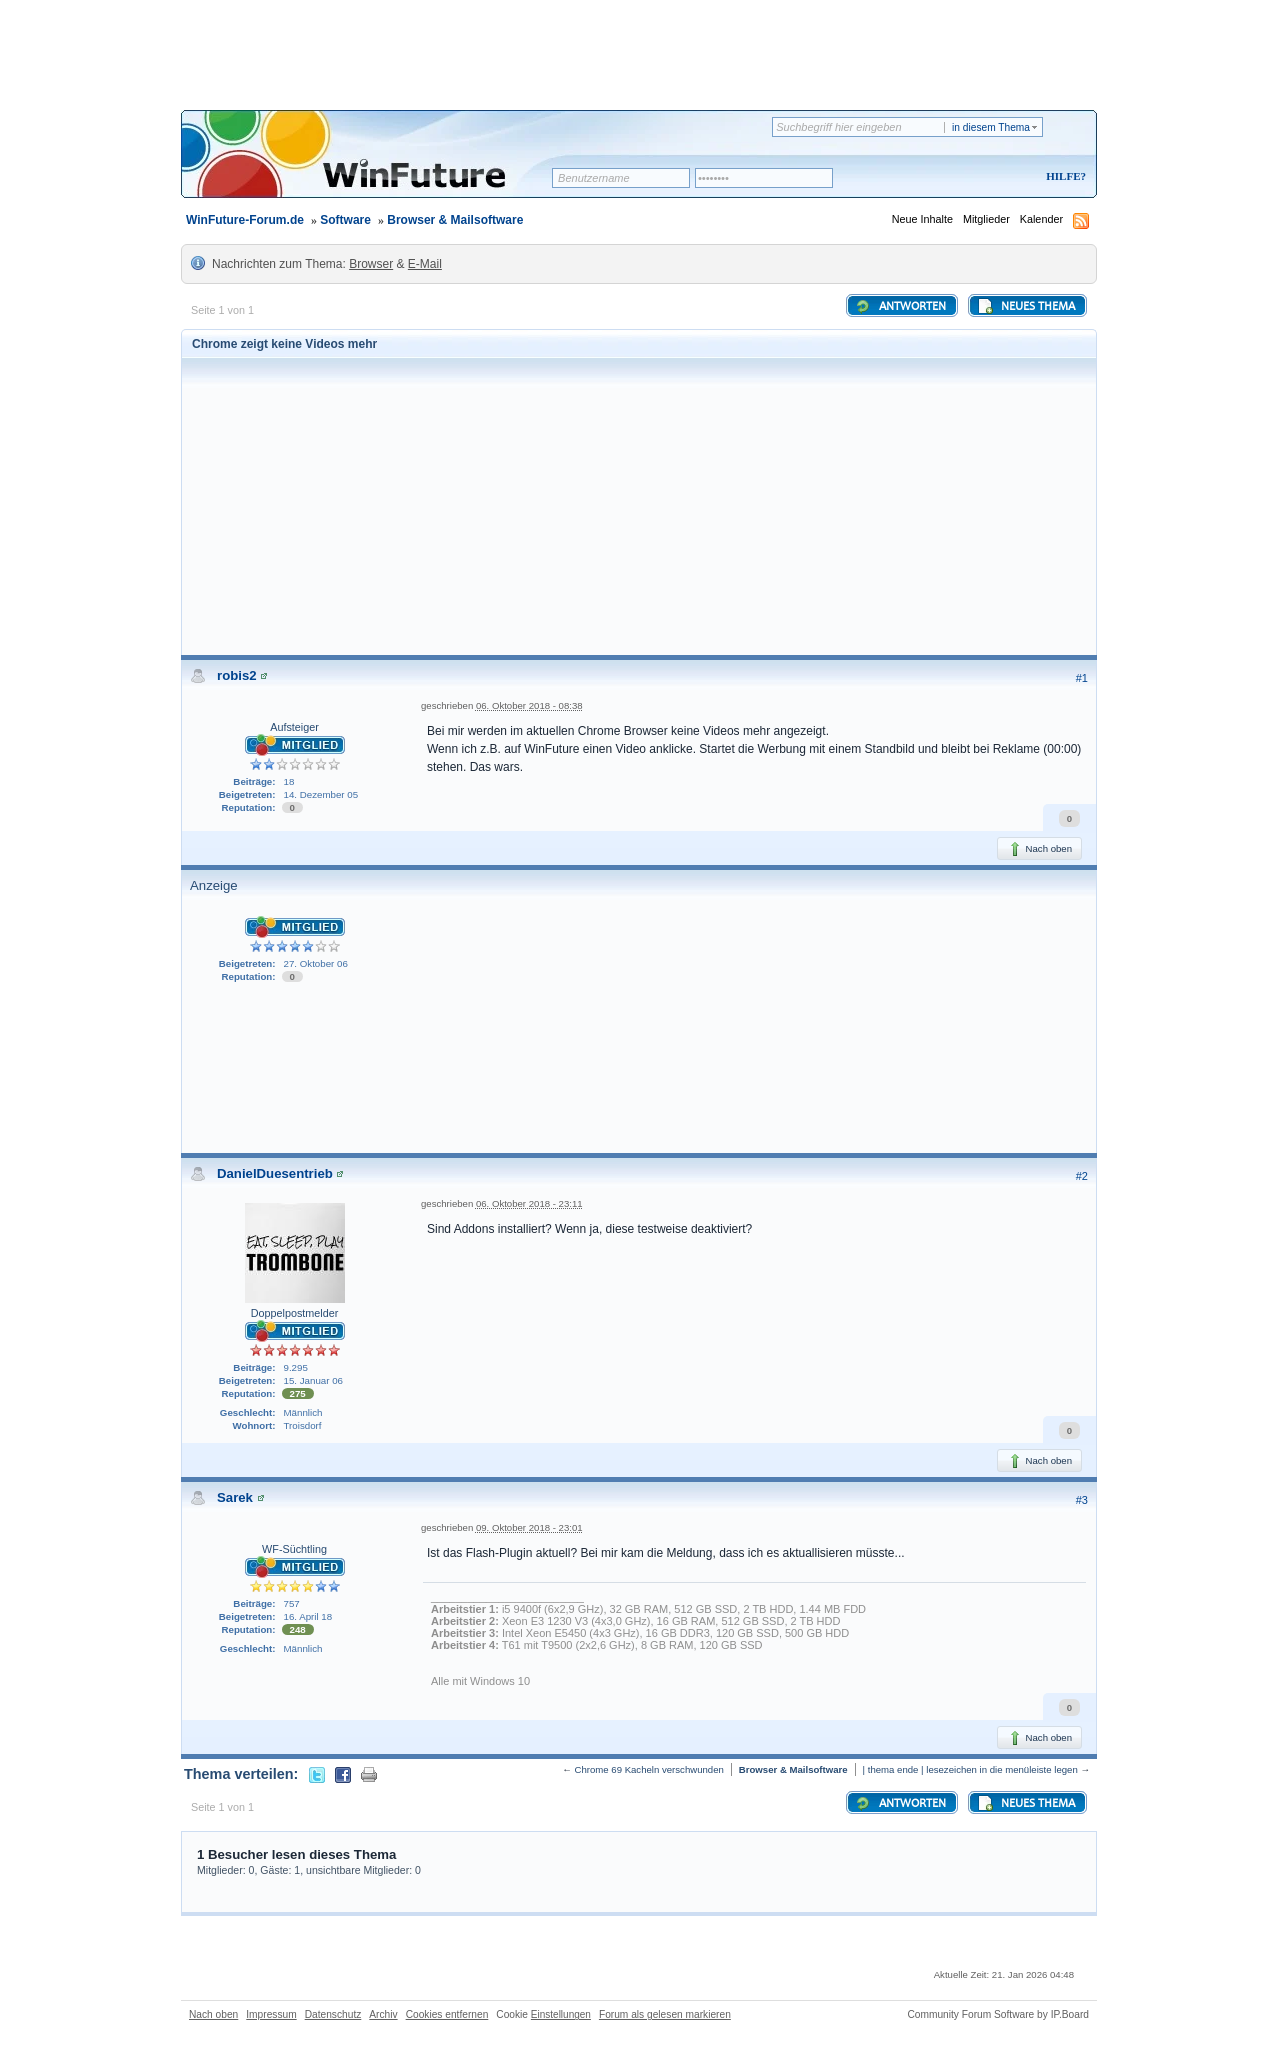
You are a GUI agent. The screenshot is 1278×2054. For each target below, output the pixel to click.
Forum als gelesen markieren (665, 2014)
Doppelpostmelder (295, 1313)
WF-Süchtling (294, 1549)
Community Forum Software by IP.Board (998, 2014)
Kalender (1041, 219)
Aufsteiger (294, 727)
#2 (1082, 1176)
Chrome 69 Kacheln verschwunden (649, 1769)
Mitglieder (986, 219)
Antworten (900, 306)
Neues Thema (1026, 306)
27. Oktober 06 (316, 963)
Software (345, 220)
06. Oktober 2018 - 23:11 (529, 1203)
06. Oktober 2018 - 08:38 (529, 705)
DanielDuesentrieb (275, 1173)
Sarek (235, 1497)
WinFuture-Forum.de (245, 220)
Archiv (383, 2014)
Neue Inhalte (922, 219)
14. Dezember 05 (321, 794)
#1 (1082, 678)
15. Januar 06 (313, 1380)
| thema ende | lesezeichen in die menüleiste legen (970, 1769)
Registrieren (982, 177)
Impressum (271, 2014)
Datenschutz (333, 2014)
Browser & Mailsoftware (455, 220)
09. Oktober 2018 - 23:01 (529, 1527)
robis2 (237, 675)
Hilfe (1063, 176)
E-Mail (425, 264)
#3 (1082, 1500)
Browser (371, 264)
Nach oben (1039, 849)
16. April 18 (308, 1616)
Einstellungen (561, 2014)
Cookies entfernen (447, 2014)
